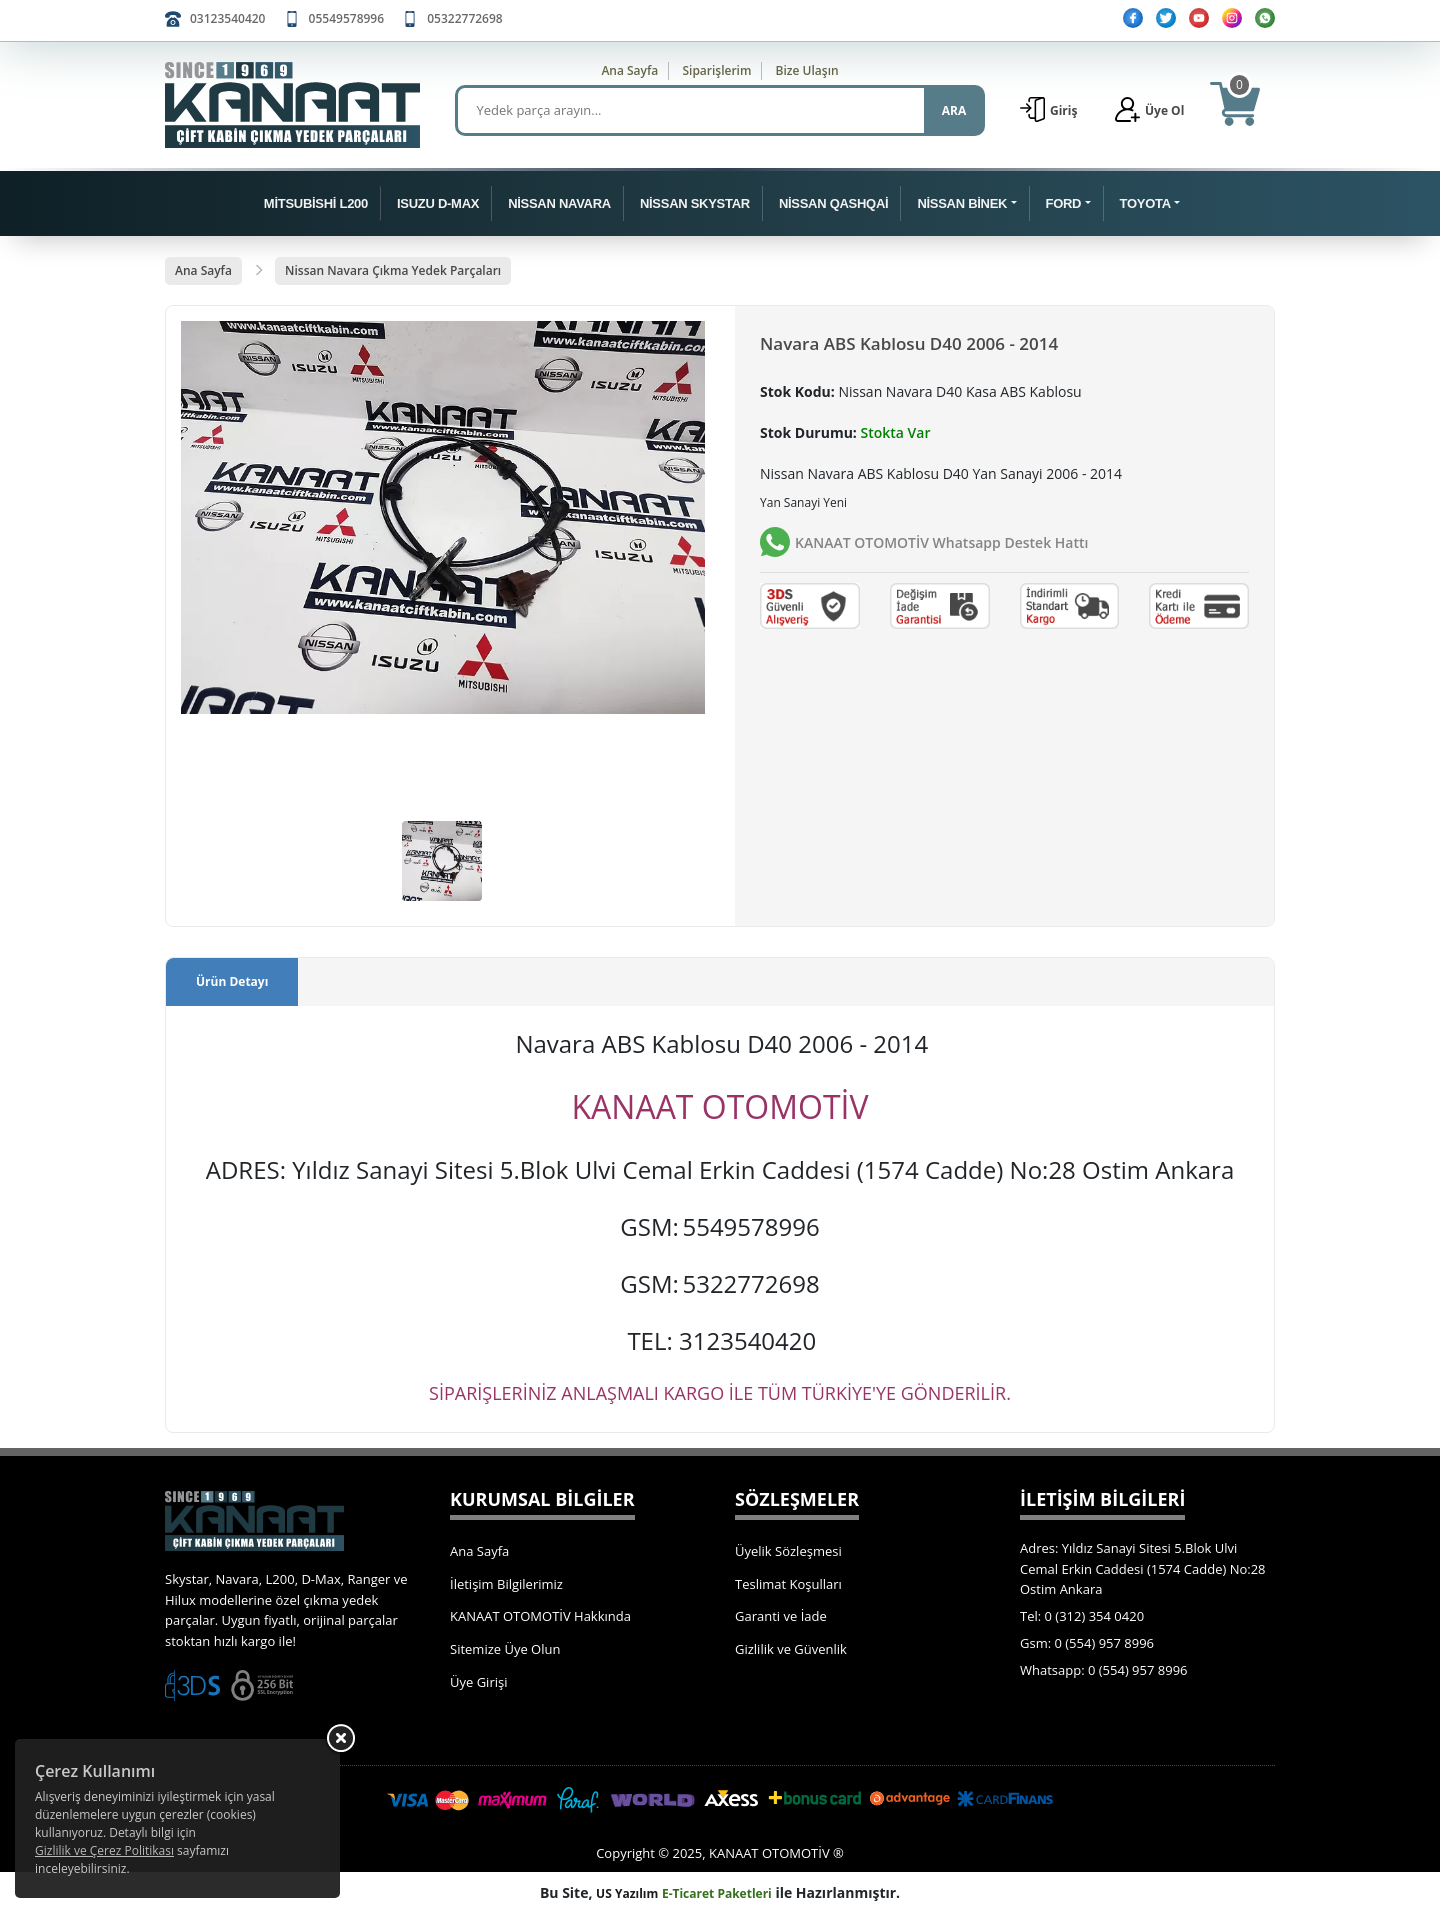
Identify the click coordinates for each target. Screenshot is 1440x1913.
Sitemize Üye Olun (505, 1649)
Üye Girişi (478, 1682)
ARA (954, 110)
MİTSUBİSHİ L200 (316, 203)
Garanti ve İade (781, 1616)
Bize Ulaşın (807, 70)
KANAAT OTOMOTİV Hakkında (540, 1616)
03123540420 (227, 18)
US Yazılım (627, 1893)
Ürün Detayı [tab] (232, 981)
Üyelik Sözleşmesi (788, 1551)
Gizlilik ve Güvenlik (791, 1649)
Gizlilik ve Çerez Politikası (104, 1850)
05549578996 (346, 18)
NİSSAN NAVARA (559, 203)
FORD (1064, 203)
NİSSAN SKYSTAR (695, 203)
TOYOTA (1145, 203)
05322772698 (464, 18)
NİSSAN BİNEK (962, 203)
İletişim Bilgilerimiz (506, 1584)
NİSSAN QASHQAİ (833, 203)
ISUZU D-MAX (438, 203)
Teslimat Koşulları (788, 1584)
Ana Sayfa (629, 70)
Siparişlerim (716, 70)
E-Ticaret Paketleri (717, 1893)
